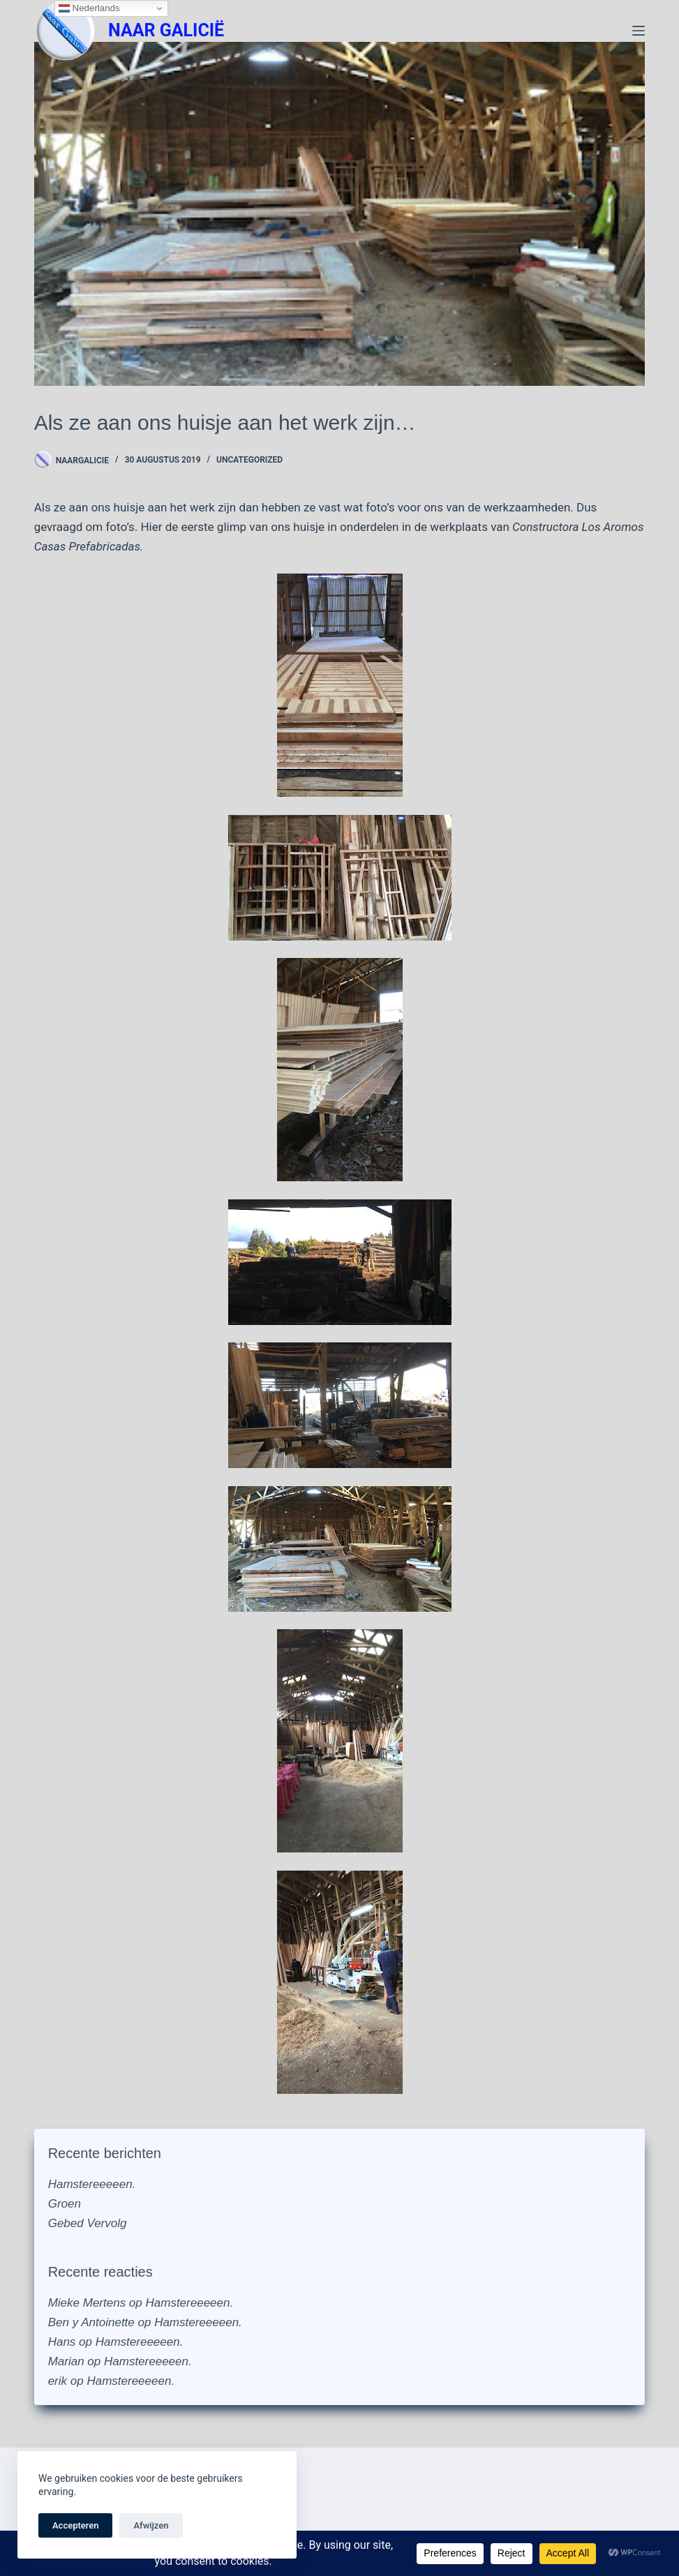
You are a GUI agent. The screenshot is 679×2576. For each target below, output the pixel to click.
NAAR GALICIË (166, 30)
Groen (64, 2203)
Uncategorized (249, 460)
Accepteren (75, 2525)
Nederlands (89, 8)
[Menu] (638, 30)
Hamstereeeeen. (92, 2184)
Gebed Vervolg (87, 2223)
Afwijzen (150, 2525)
